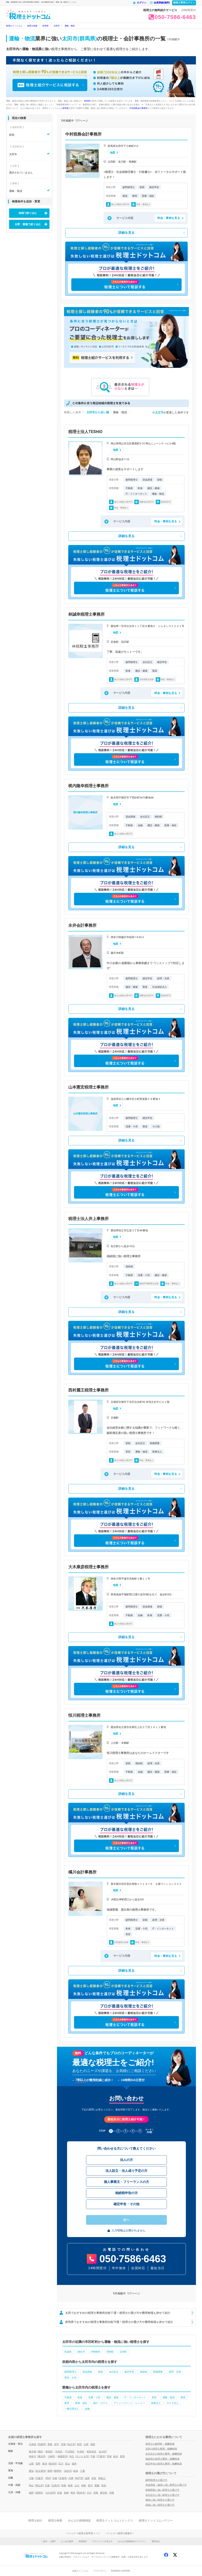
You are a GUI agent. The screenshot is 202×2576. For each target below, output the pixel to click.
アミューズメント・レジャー (129, 2403)
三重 (82, 2471)
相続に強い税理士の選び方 (160, 2499)
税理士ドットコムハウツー (156, 2520)
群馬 (122, 2456)
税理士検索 (55, 2520)
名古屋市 (40, 2471)
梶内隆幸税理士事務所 (88, 785)
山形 (86, 2444)
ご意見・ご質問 (48, 2541)
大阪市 (39, 2478)
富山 (67, 2463)
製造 (183, 2397)
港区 (40, 2451)
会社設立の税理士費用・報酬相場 (163, 2453)
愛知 (31, 2471)
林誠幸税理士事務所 (86, 614)
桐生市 (81, 2351)
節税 (100, 2371)
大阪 (31, 2478)
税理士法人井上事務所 (88, 1218)
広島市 (55, 2485)
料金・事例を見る (168, 218)
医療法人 (156, 2403)
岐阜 (75, 2471)
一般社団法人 (71, 2408)
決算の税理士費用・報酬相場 (161, 2448)
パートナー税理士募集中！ (120, 2533)
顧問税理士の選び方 (156, 2480)
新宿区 (49, 2451)
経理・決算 (175, 2371)
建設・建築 (112, 2397)
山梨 (31, 2463)
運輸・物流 (169, 2397)
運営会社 (156, 2541)
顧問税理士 (70, 2371)
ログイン (139, 2)
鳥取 (63, 2485)
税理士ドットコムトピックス (114, 2520)
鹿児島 (103, 2492)
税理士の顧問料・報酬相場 (160, 2443)
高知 (103, 2485)
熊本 (72, 2492)
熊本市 (81, 2492)
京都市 (62, 2478)
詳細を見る (126, 233)
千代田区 (70, 2451)
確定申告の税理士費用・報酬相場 (163, 2463)
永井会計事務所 (82, 925)
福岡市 (39, 2492)
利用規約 (83, 2541)
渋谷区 (58, 2451)
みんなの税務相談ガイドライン (132, 2541)
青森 (49, 2444)
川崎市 (51, 2456)
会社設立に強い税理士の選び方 (162, 2495)
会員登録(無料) (160, 2)
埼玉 (71, 2456)
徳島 (83, 2485)
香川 (90, 2485)
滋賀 (87, 2478)
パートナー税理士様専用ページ (83, 2533)
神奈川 (32, 2456)
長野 (38, 2463)
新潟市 (52, 2463)
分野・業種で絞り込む (28, 224)
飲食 (80, 2397)
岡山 (31, 2485)
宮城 (63, 2444)
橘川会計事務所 (82, 1872)
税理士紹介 (35, 2520)
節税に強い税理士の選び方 (160, 2504)
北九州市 (50, 2492)
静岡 (49, 2471)
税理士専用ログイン (184, 2)
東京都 (32, 2451)
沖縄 (111, 2492)
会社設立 (114, 2371)
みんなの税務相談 (79, 2520)
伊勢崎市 (95, 2351)
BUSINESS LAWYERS (120, 2571)
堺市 (47, 2478)
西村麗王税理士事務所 (88, 1390)
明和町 (110, 2351)
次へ (126, 2220)
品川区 (102, 2451)
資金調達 (87, 2371)
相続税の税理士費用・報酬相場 (162, 2458)
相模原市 (62, 2456)
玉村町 (123, 2351)
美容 (154, 2397)
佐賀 (59, 2492)
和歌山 (101, 2478)
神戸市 (79, 2478)
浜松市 (67, 2471)
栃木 (115, 2456)
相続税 (143, 2371)
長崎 (66, 2492)
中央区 (80, 2451)
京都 (54, 2478)
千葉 (92, 2456)
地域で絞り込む (28, 213)
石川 (60, 2463)
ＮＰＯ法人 (173, 2403)
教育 (66, 2403)
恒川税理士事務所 (84, 1715)
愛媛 (97, 2485)
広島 (47, 2485)
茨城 (109, 2456)
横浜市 (41, 2456)
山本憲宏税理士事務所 (88, 1087)
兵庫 (70, 2478)
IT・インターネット (135, 2397)
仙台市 (71, 2444)
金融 (87, 2408)
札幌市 (41, 2444)
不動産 (68, 2397)
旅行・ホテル (100, 2403)
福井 (74, 2463)
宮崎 (95, 2492)
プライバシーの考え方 (102, 2541)
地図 (112, 152)
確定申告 (129, 2371)
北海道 (32, 2444)
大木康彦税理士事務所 (88, 1566)
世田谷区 (91, 2451)
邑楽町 (68, 2351)
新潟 (44, 2463)
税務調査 (158, 2371)
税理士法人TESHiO (85, 431)
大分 (89, 2492)
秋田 (79, 2444)
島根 (70, 2485)
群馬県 (87, 101)
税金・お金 (70, 2377)
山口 (77, 2485)
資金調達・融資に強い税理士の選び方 (166, 2484)
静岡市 (58, 2471)
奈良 (94, 2478)
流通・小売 (94, 2397)
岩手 (56, 2444)
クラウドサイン (100, 2571)
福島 (92, 2444)
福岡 (31, 2492)
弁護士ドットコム (80, 2571)
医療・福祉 (81, 2403)
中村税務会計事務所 (138, 108)
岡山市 (39, 2485)
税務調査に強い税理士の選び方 (162, 2490)
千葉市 (101, 2456)
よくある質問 (67, 2541)
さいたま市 (82, 2456)
